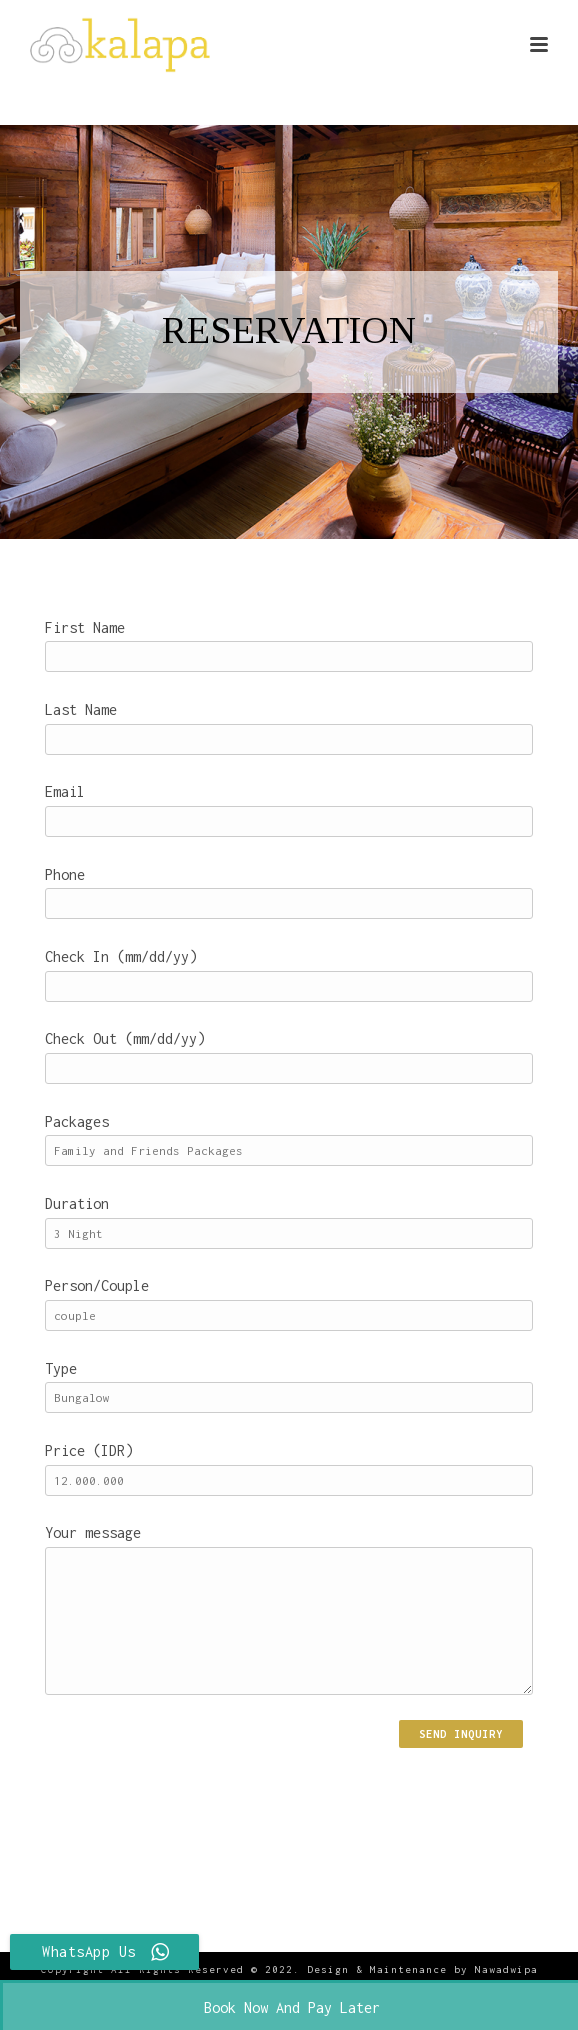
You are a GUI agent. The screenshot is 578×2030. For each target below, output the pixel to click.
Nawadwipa (506, 1969)
